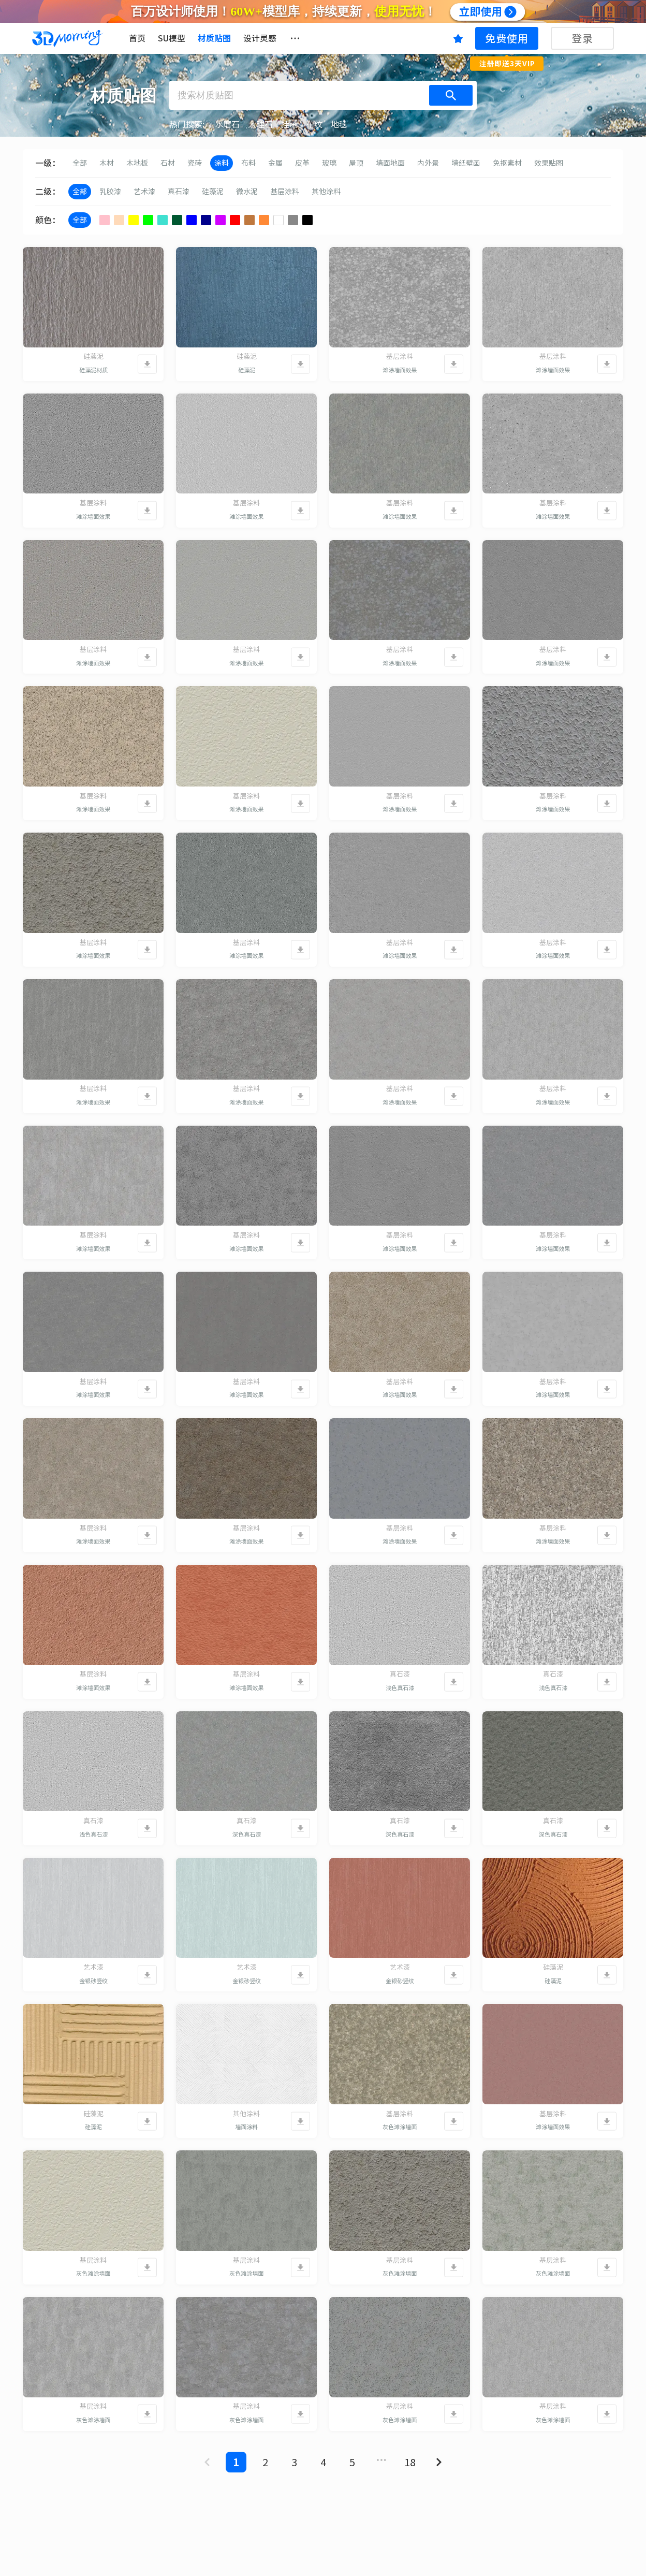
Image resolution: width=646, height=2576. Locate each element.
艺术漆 (144, 191)
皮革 (302, 163)
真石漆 (178, 191)
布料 (248, 163)
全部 (79, 163)
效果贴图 (548, 163)
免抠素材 (507, 163)
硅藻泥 (213, 191)
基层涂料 (284, 191)
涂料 (221, 163)
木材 (106, 163)
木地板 (137, 163)
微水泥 (247, 191)
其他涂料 (326, 191)
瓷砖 (194, 163)
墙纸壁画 (465, 163)
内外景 (428, 163)
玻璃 (329, 163)
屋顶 (356, 163)
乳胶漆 (110, 191)
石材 (167, 163)
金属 (275, 163)
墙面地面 (390, 163)
